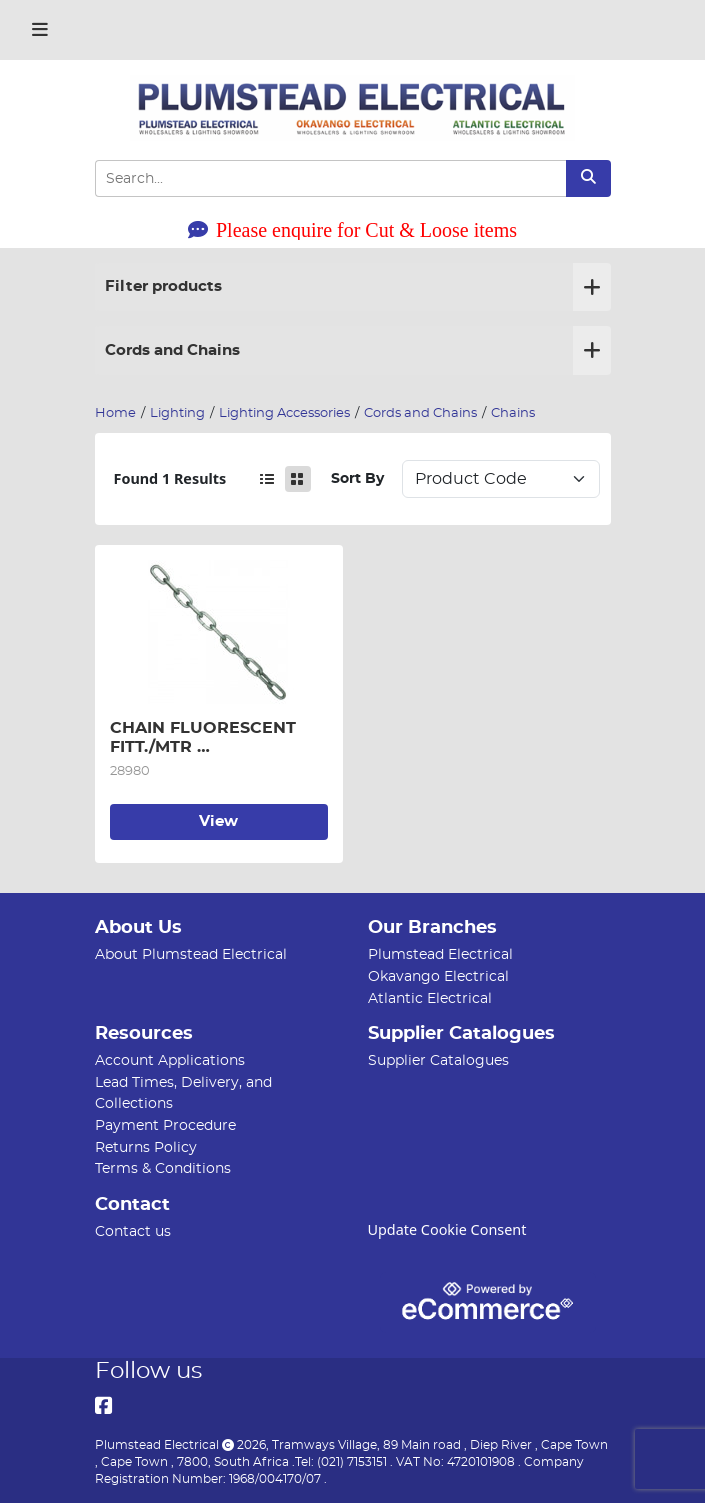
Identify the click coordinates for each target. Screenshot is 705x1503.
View (218, 821)
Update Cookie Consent (447, 1229)
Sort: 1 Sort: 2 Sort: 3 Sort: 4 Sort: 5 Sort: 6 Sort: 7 (501, 479)
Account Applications (170, 1060)
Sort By (357, 478)
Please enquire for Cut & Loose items (352, 230)
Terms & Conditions (163, 1168)
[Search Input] (330, 178)
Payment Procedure (165, 1125)
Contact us (133, 1231)
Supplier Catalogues (438, 1060)
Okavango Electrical (438, 976)
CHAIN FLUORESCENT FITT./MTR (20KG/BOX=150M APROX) (212, 738)
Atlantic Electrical (430, 998)
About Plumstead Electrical (191, 954)
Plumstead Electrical (440, 954)
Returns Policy (146, 1147)
